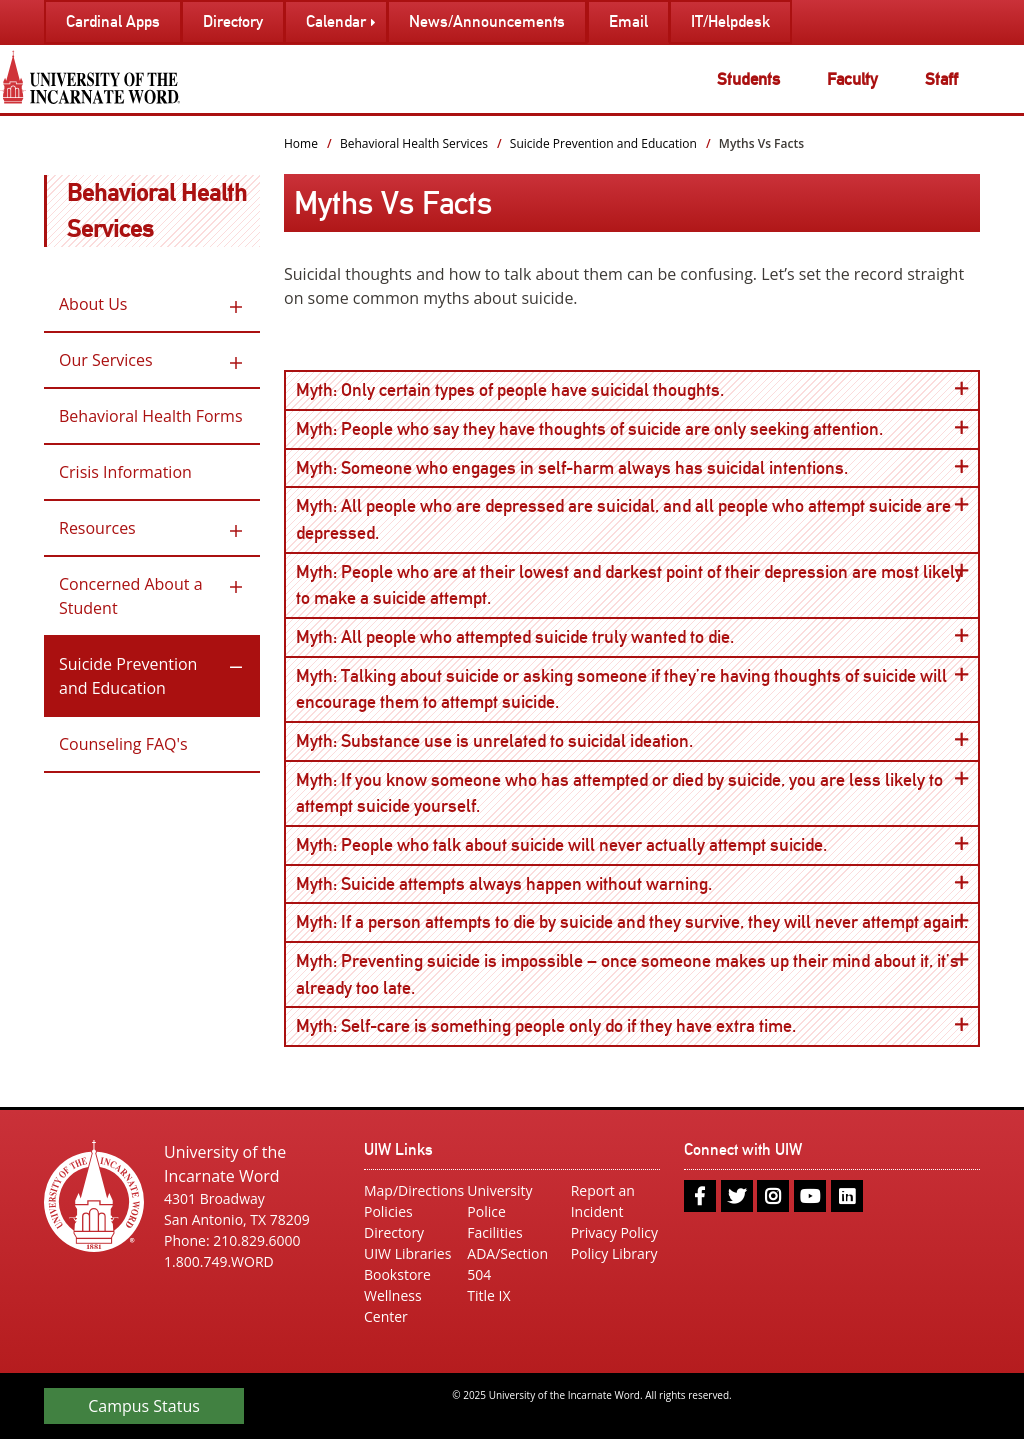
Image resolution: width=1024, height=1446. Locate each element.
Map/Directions (408, 1197)
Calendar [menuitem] (336, 21)
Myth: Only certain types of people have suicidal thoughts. (632, 389)
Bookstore (397, 1281)
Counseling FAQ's (123, 744)
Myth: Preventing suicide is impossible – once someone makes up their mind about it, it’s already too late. (632, 978)
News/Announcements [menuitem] (487, 21)
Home (301, 143)
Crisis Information (125, 472)
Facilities (494, 1239)
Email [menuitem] (628, 21)
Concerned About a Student (131, 596)
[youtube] (810, 1203)
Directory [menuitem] (233, 21)
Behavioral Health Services (414, 143)
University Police (499, 1208)
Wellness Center (393, 1313)
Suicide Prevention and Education (128, 676)
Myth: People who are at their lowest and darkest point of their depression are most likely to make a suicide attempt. (632, 585)
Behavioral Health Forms (151, 416)
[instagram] (773, 1203)
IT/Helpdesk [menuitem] (730, 21)
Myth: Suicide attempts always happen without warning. (632, 887)
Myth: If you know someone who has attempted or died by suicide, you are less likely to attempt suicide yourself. (632, 795)
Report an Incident (603, 1208)
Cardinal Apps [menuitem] (113, 21)
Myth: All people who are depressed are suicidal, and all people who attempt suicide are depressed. (632, 519)
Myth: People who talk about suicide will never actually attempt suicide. (632, 848)
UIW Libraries (407, 1260)
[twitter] (737, 1203)
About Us (93, 304)
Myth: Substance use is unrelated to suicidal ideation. (632, 743)
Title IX (488, 1302)
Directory (394, 1239)
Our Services (106, 360)
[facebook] (700, 1203)
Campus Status (144, 1413)
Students (748, 79)
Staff (941, 79)
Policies (388, 1218)
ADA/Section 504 (507, 1271)
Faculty (852, 79)
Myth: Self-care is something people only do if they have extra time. (632, 1031)
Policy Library (614, 1260)
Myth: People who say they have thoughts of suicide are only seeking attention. (632, 428)
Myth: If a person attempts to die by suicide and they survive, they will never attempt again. (638, 926)
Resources (97, 528)
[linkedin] (847, 1203)
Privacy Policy (614, 1239)
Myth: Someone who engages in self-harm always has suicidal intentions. (632, 467)
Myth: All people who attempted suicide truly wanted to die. (632, 638)
